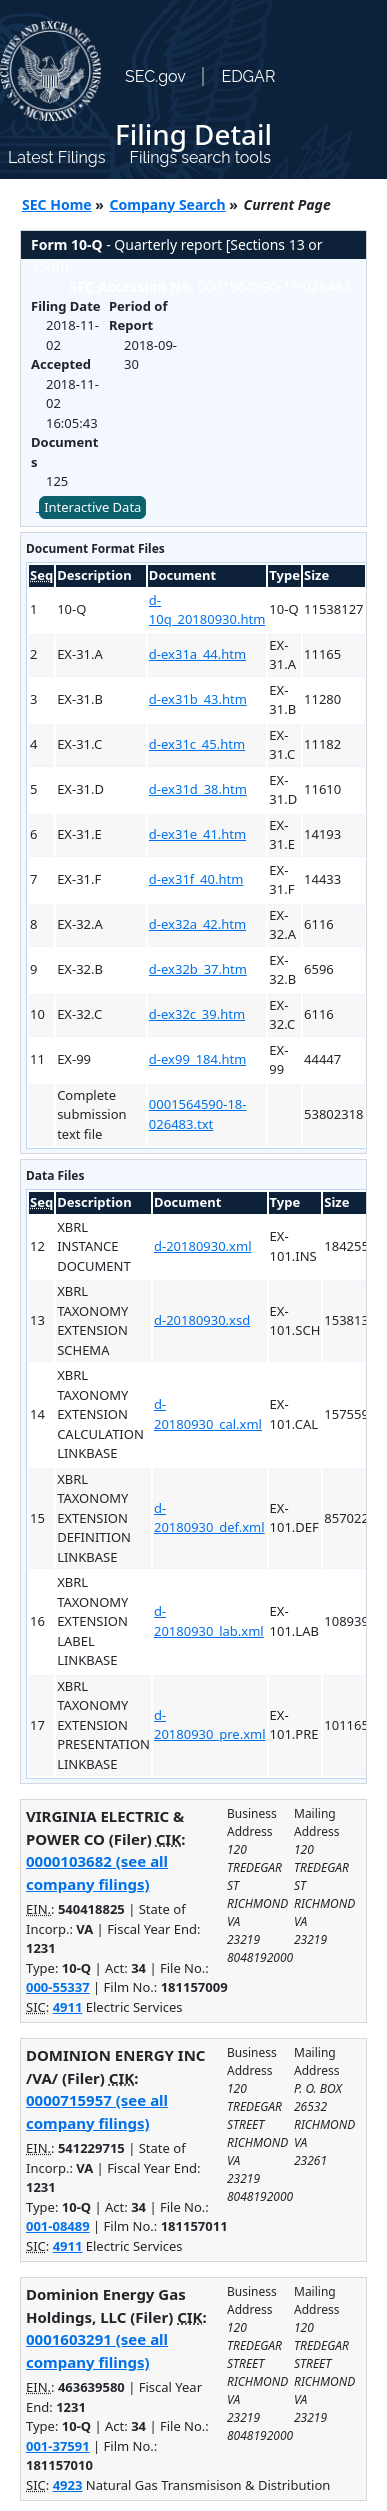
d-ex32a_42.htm (197, 924)
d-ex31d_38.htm (198, 789)
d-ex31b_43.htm (198, 699)
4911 (68, 2007)
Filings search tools (200, 157)
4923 (68, 2485)
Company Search (168, 204)
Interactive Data (92, 507)
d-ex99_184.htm (197, 1059)
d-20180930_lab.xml (209, 1621)
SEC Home (57, 204)
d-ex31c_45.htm (197, 744)
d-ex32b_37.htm (198, 969)
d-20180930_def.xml (209, 1518)
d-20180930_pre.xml (210, 1725)
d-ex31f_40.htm (196, 879)
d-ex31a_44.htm (197, 654)
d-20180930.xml (203, 1246)
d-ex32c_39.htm (197, 1014)
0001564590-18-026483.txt (198, 1114)
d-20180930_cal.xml (208, 1414)
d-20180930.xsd (202, 1320)
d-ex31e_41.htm (197, 834)
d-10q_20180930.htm (207, 610)
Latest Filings (56, 157)
